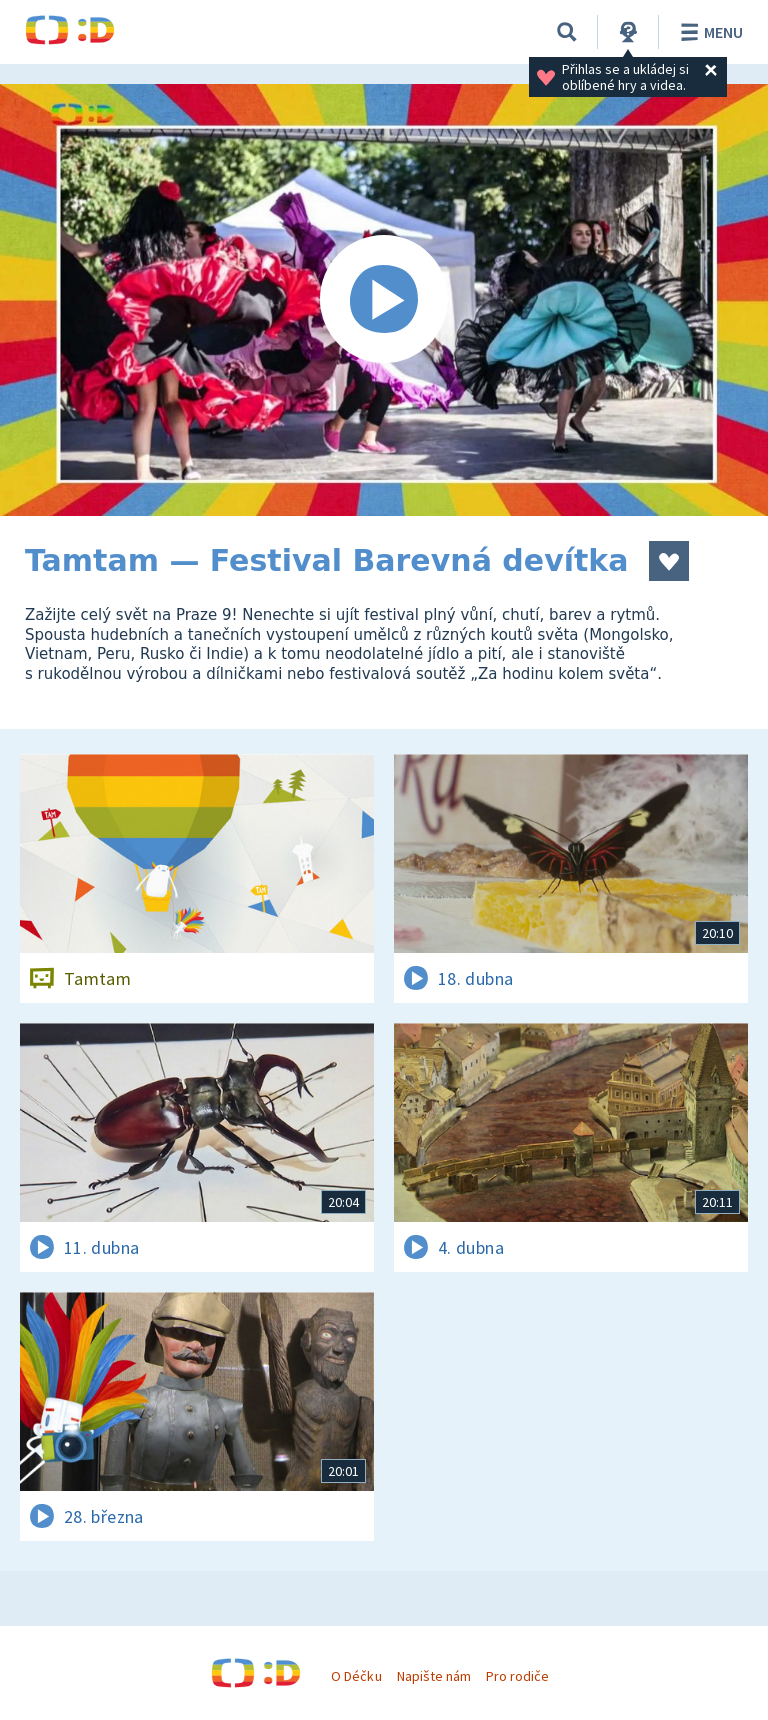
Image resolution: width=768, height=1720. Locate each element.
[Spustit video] (384, 300)
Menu (708, 32)
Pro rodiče (517, 1676)
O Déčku (356, 1676)
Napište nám (434, 1676)
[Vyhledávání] (567, 32)
